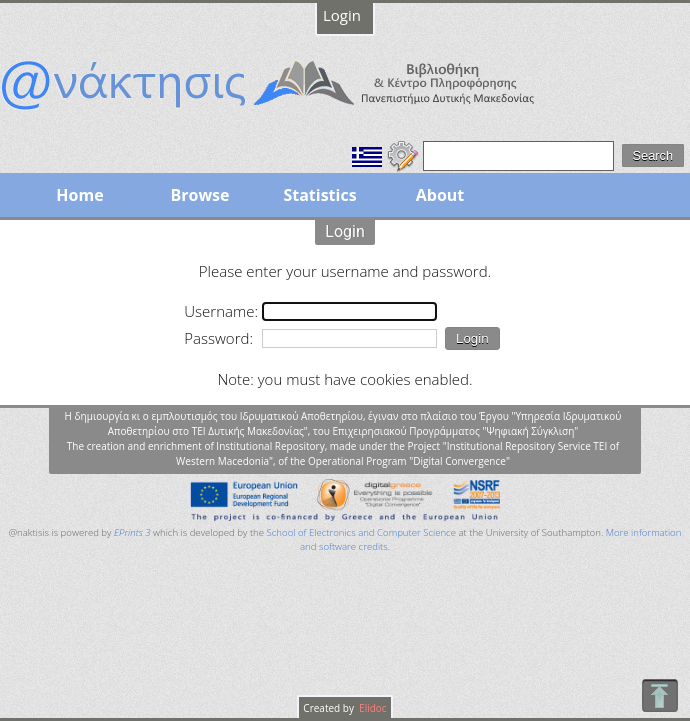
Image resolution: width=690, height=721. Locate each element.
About (440, 195)
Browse (199, 195)
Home (79, 195)
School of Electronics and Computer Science (361, 532)
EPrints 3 (132, 532)
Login (342, 15)
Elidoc (372, 708)
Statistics (319, 195)
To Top (659, 695)
